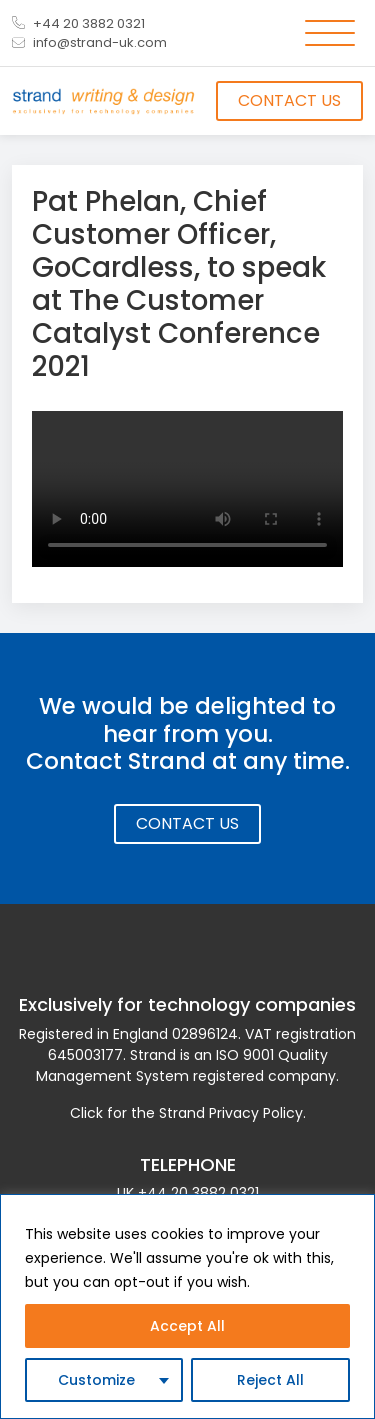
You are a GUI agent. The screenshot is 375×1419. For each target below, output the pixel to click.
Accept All (187, 1326)
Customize (96, 1380)
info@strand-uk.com (89, 42)
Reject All (270, 1380)
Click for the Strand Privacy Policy (186, 1113)
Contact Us (289, 100)
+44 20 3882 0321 (78, 23)
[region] (187, 1306)
